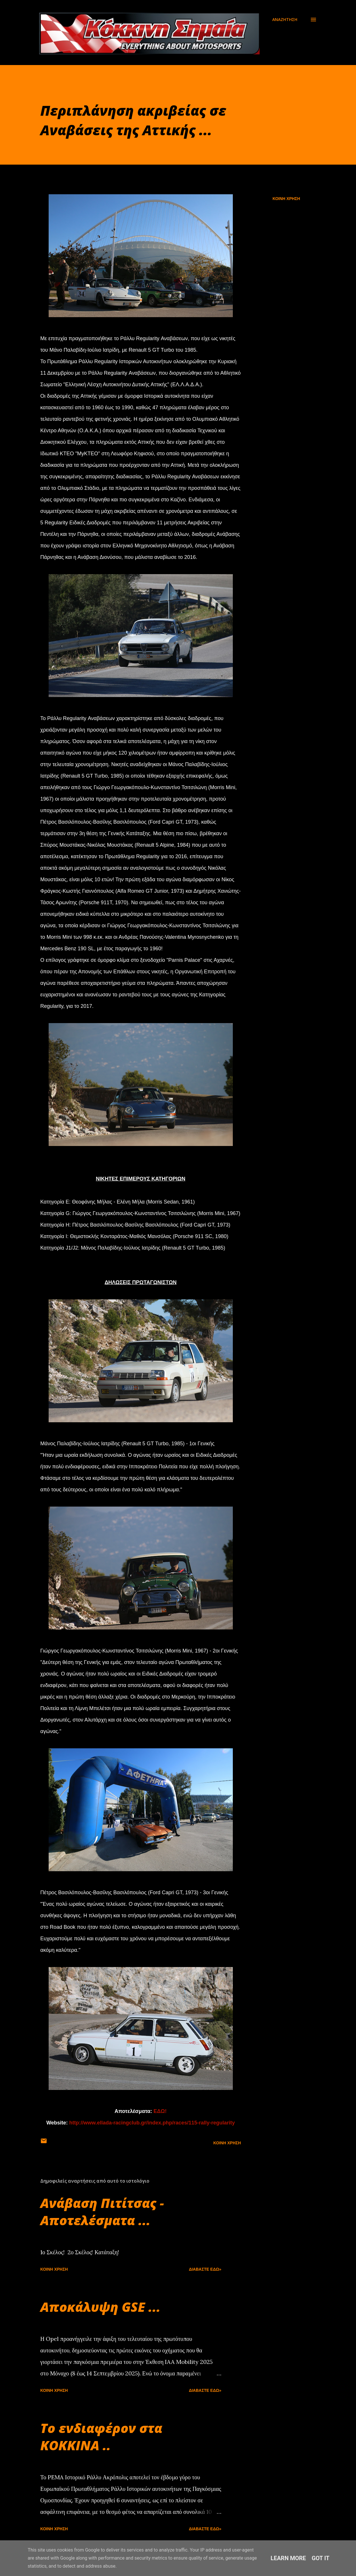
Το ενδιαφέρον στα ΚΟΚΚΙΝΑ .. (101, 2436)
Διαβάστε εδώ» (205, 2269)
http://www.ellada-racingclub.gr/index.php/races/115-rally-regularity (152, 2123)
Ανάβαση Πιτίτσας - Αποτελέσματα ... (102, 2211)
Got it (321, 2558)
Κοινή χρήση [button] (286, 198)
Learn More (288, 2558)
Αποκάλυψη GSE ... (100, 2307)
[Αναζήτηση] (284, 19)
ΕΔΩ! (160, 2111)
